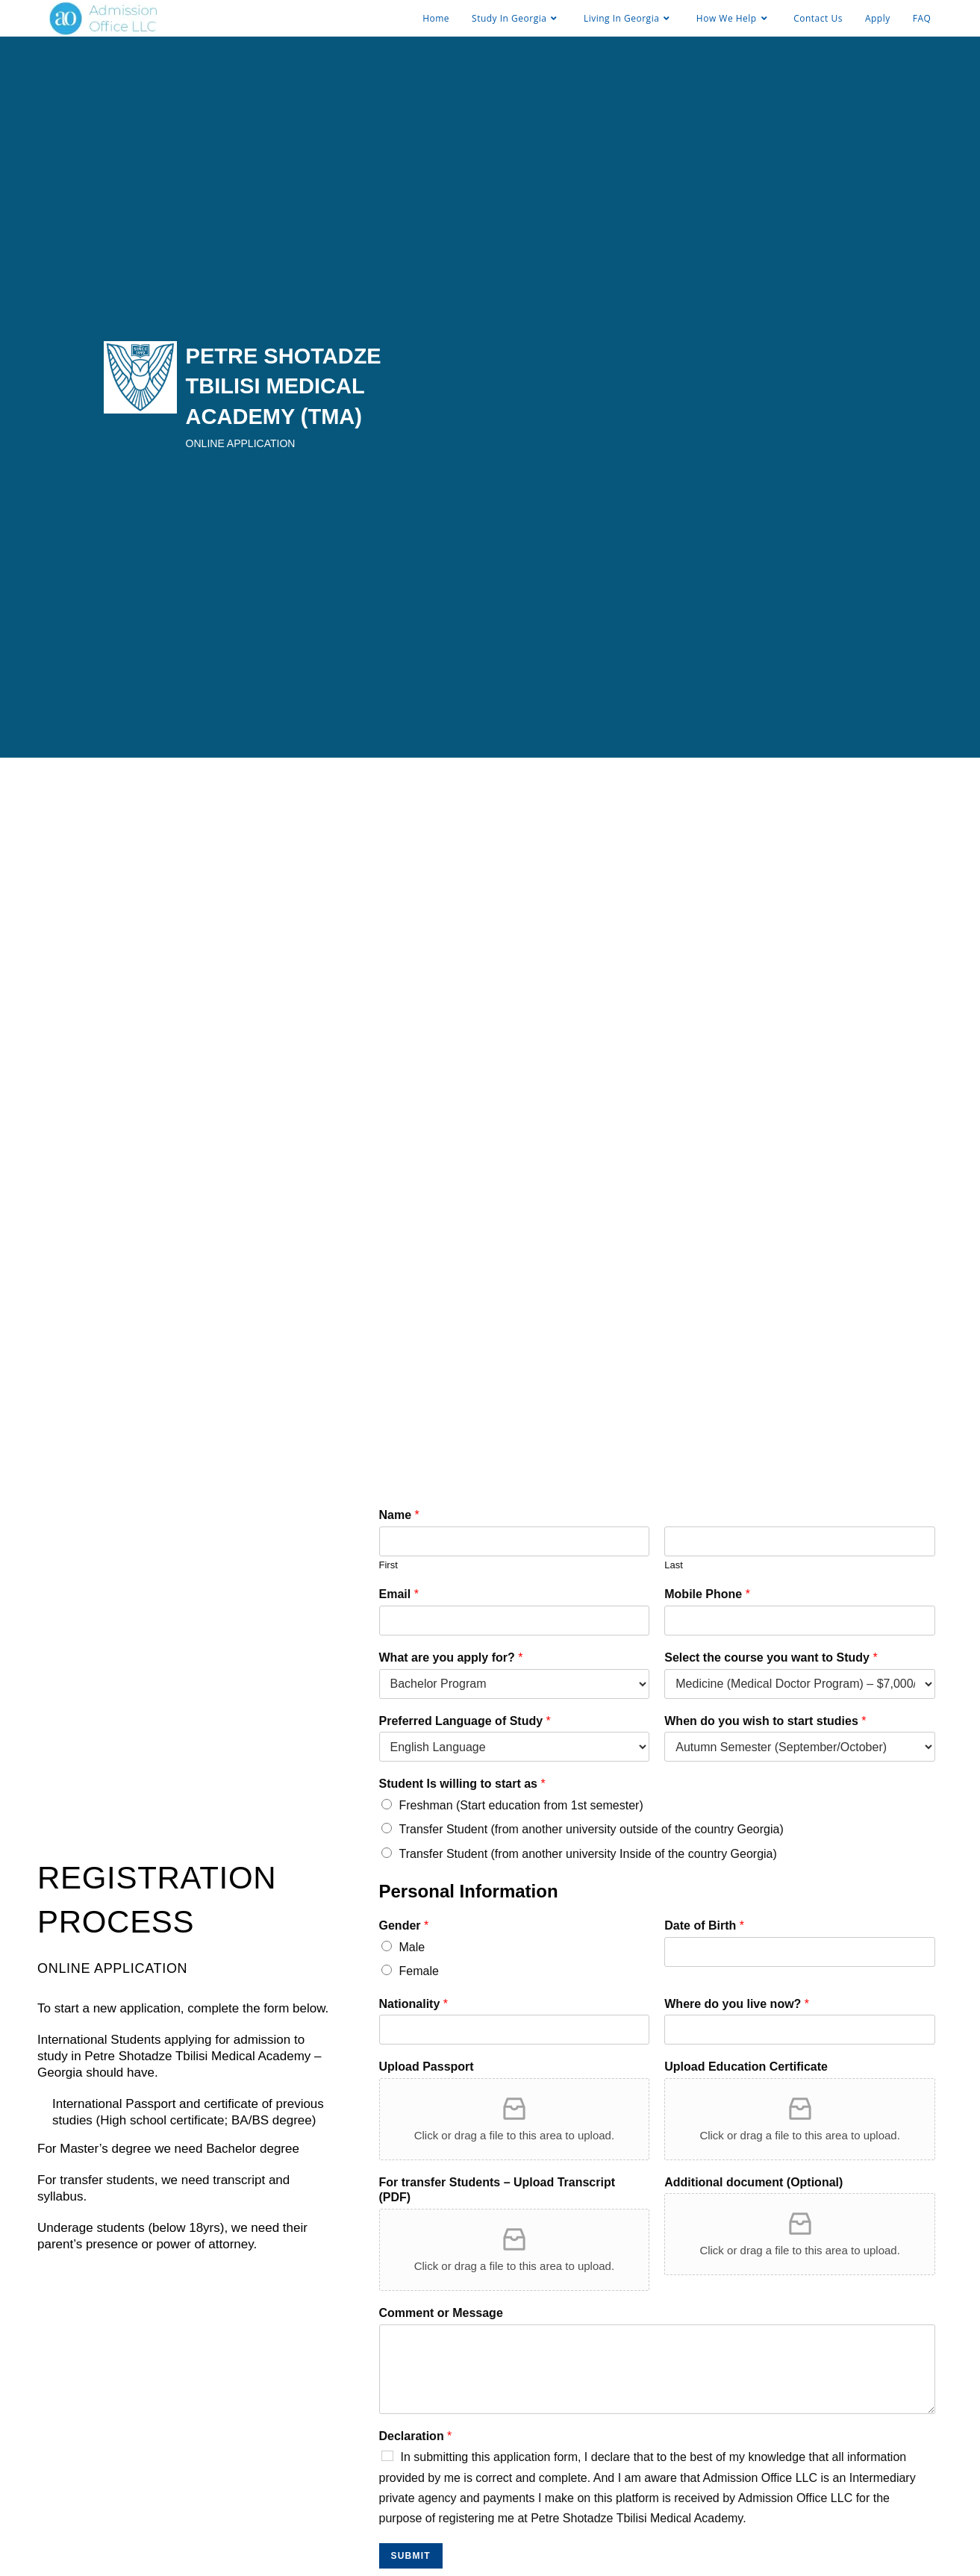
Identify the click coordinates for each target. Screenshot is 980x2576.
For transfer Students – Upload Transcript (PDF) (497, 2190)
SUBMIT (411, 2556)
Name (399, 1515)
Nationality (413, 2004)
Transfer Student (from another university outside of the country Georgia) (591, 1829)
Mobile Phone (707, 1594)
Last (673, 1565)
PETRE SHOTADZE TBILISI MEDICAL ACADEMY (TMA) (283, 386)
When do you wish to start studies (765, 1721)
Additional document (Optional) (753, 2182)
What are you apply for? (451, 1657)
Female (419, 1971)
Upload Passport (426, 2066)
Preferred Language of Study (465, 1721)
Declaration (415, 2436)
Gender (404, 1925)
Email (399, 1594)
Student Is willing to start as (462, 1783)
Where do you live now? (736, 2004)
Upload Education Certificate (746, 2066)
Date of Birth (704, 1925)
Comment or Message (441, 2313)
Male (412, 1947)
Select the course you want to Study (770, 1657)
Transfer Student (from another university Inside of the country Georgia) (588, 1853)
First (388, 1565)
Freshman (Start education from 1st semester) (521, 1805)
